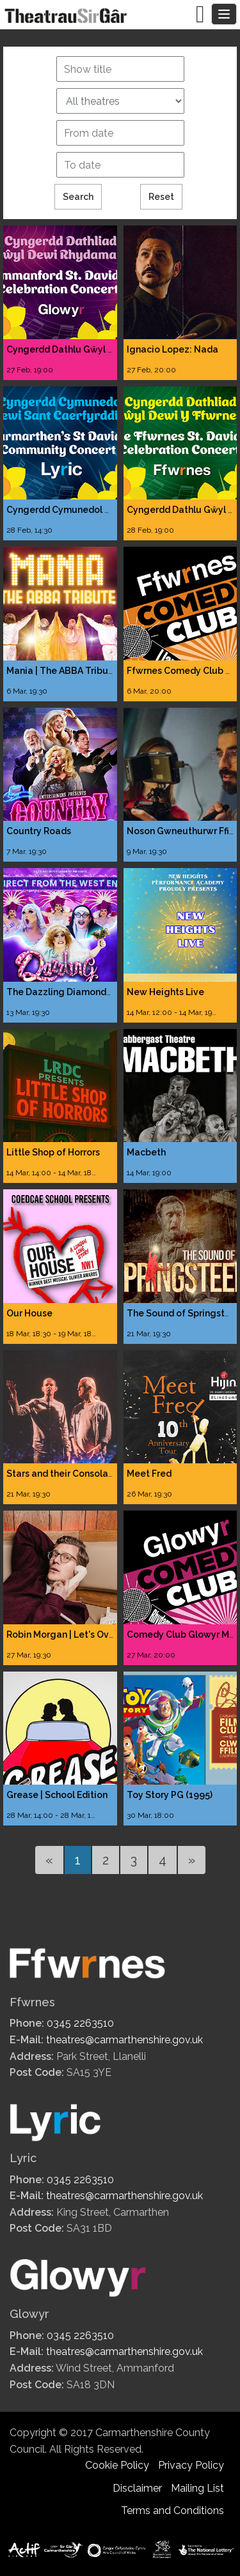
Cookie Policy (117, 2465)
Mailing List (197, 2488)
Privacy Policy (191, 2465)
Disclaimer (137, 2488)
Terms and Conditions (172, 2510)
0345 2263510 (80, 2023)
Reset (161, 197)
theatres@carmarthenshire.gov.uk (124, 2040)
